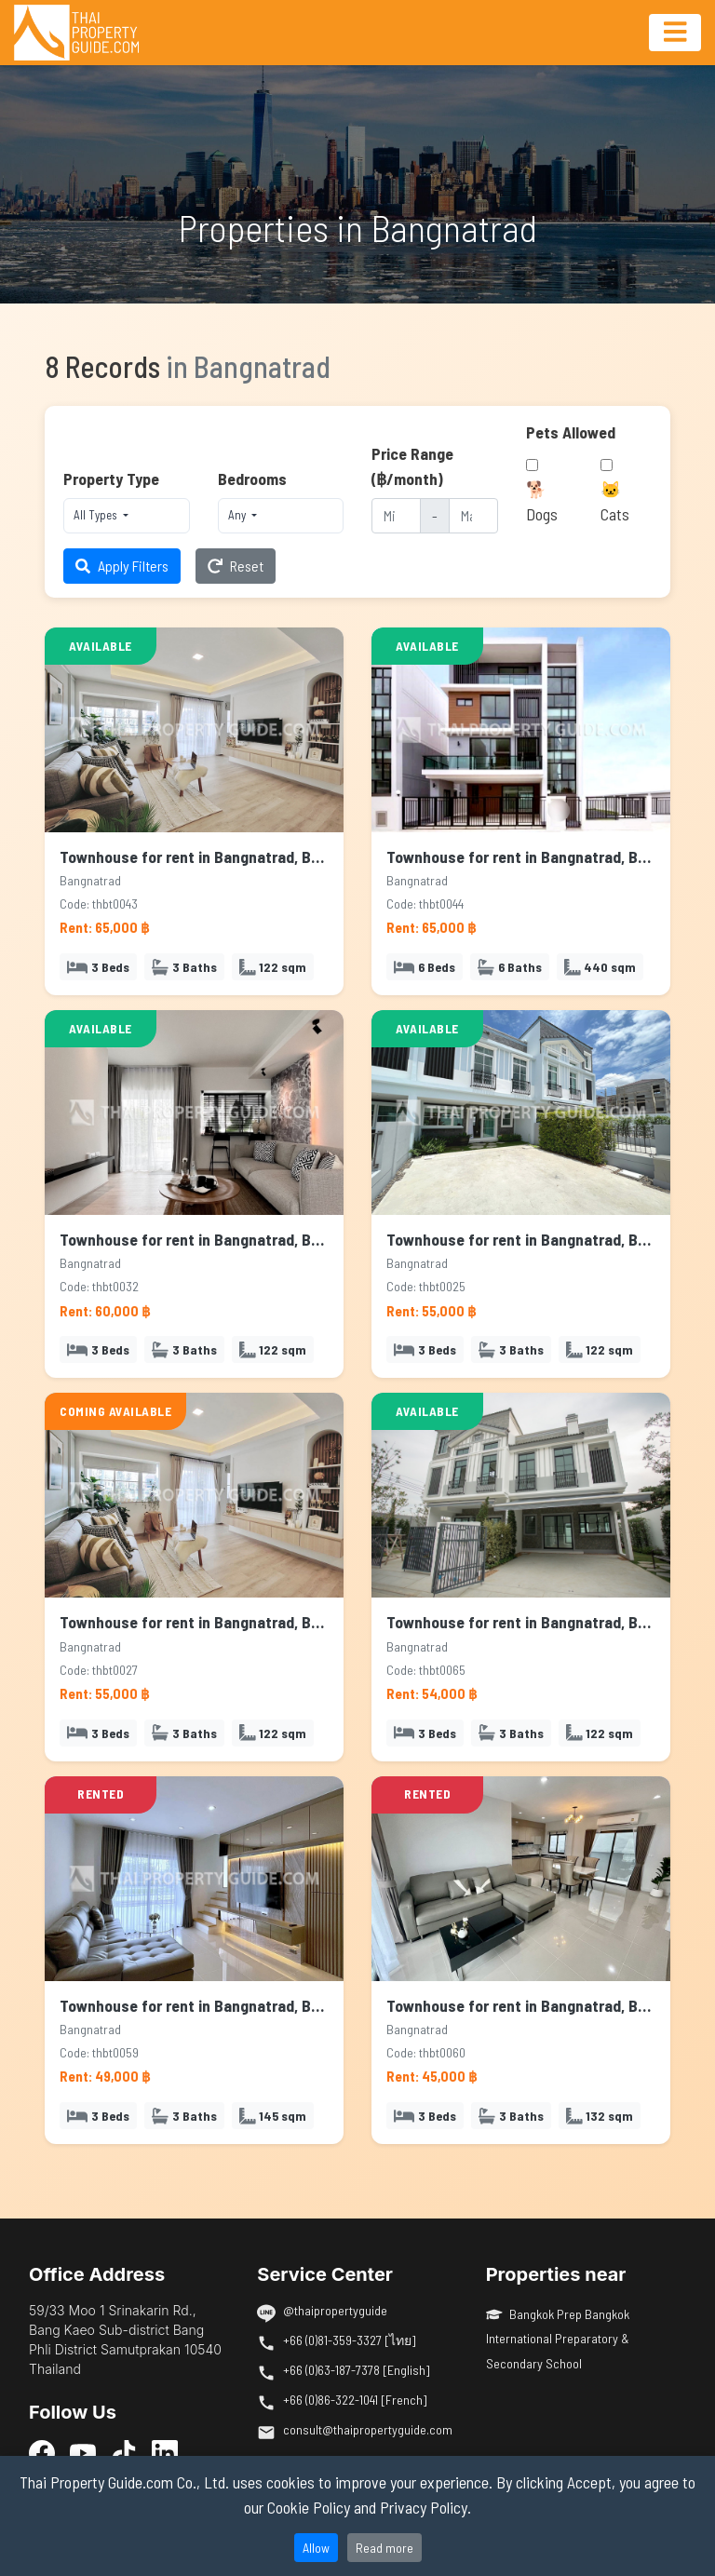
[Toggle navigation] (675, 32)
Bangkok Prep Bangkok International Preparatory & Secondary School (558, 2338)
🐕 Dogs (542, 501)
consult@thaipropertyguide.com (367, 2429)
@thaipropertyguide (335, 2310)
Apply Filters (122, 565)
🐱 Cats (614, 501)
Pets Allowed (570, 432)
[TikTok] (124, 2452)
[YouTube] (83, 2452)
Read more (384, 2548)
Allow (316, 2548)
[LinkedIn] (165, 2452)
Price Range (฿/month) (412, 465)
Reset (235, 565)
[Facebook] (42, 2452)
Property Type (111, 478)
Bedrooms (252, 478)
